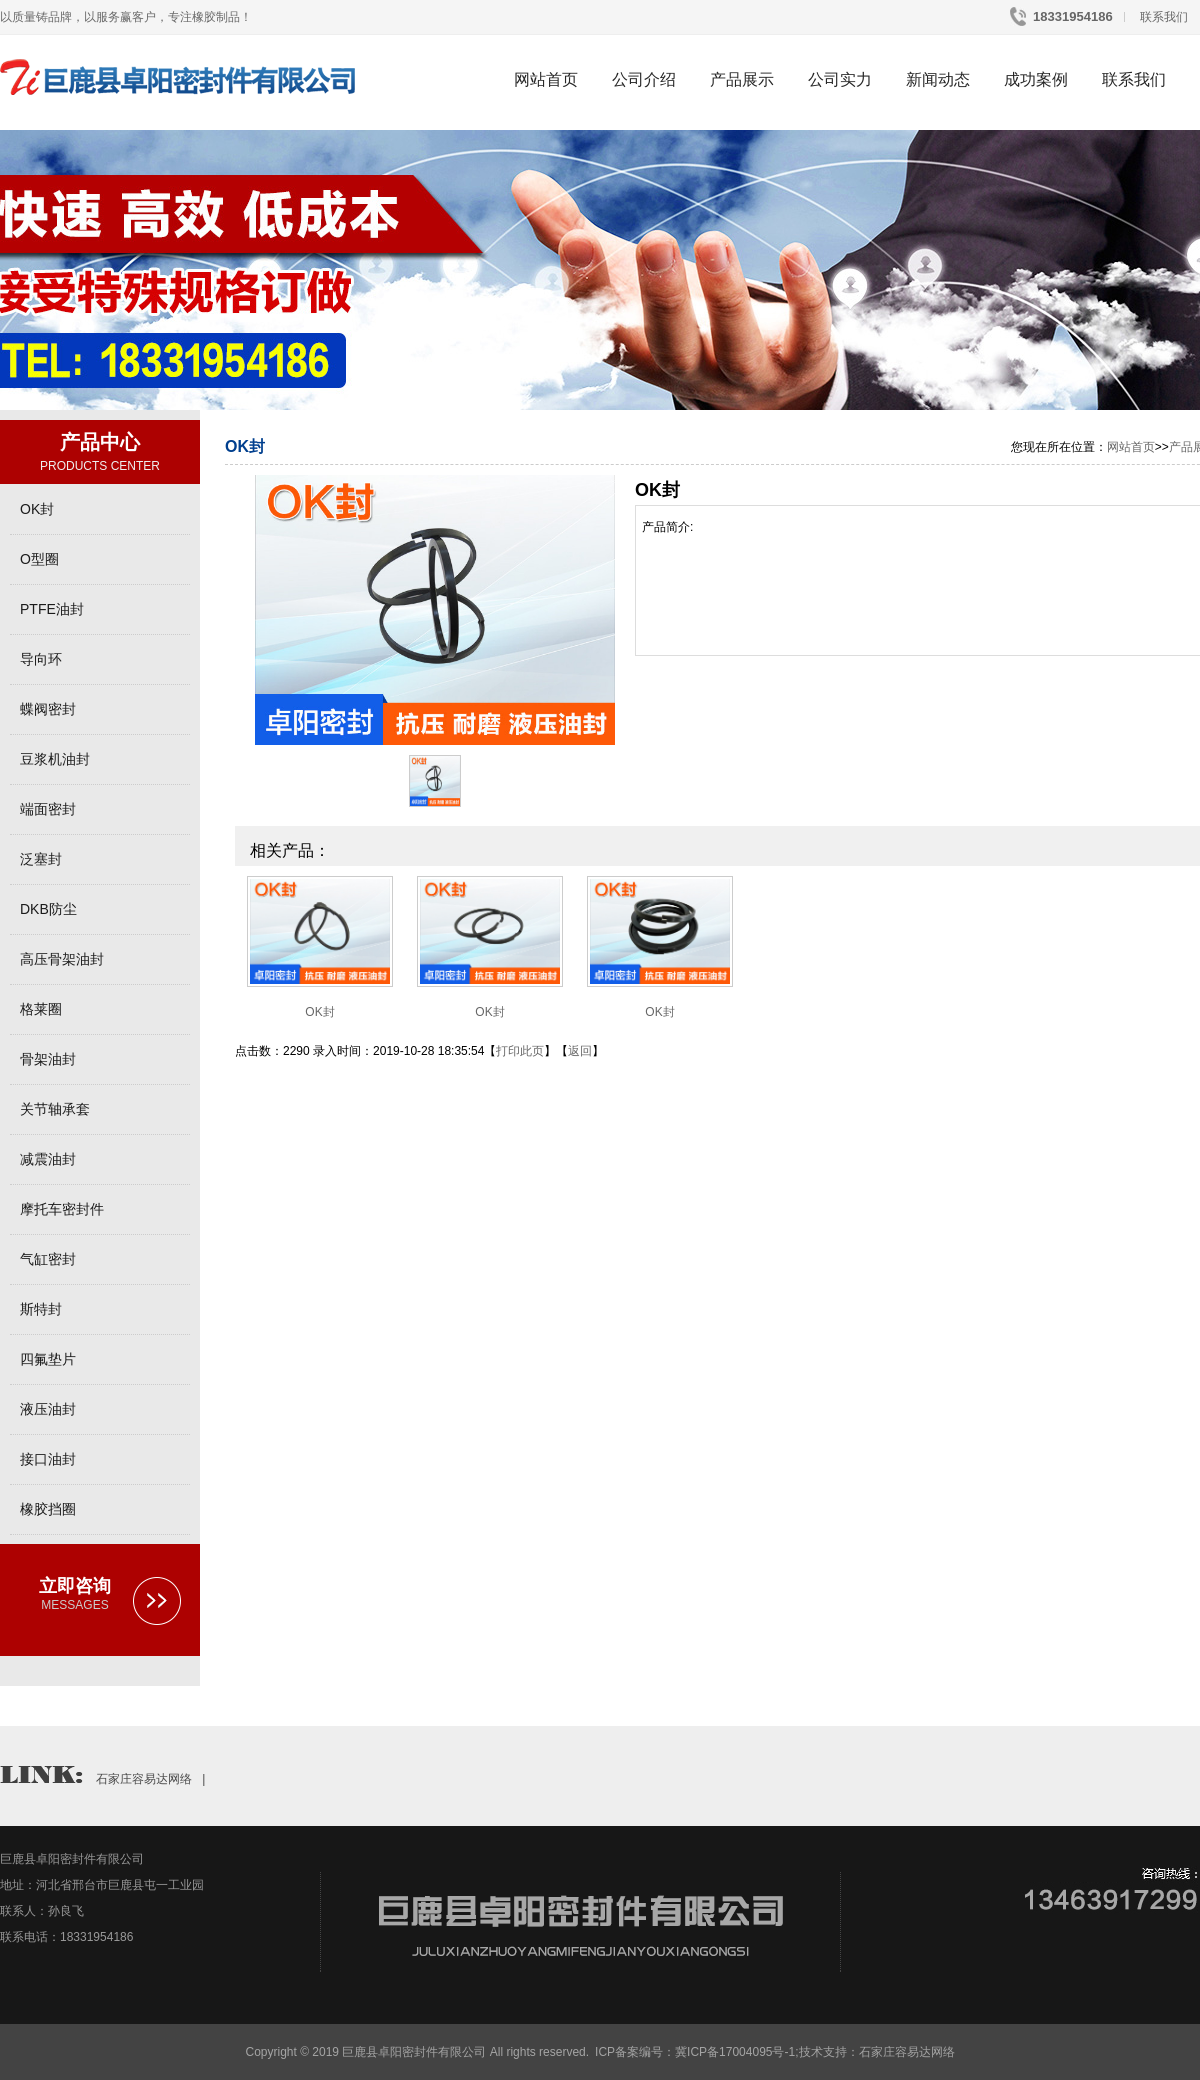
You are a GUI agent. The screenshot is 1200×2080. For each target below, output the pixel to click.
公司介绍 (644, 79)
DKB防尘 (48, 909)
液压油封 (48, 1409)
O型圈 (39, 559)
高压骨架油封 (62, 959)
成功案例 (1036, 79)
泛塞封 (41, 859)
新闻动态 (938, 79)
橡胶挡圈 (48, 1509)
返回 (580, 1051)
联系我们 (1162, 17)
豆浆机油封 (55, 759)
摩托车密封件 (62, 1209)
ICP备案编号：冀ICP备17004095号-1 (695, 2052)
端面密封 (48, 809)
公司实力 (840, 79)
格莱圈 (41, 1009)
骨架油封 (48, 1059)
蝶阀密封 (48, 709)
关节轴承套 (55, 1109)
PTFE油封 (52, 609)
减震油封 (48, 1159)
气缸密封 (48, 1259)
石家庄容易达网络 (144, 1779)
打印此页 (520, 1051)
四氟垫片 (48, 1359)
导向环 (41, 659)
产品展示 (742, 79)
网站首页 (546, 79)
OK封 (37, 509)
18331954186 (1071, 16)
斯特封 (41, 1309)
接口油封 (48, 1459)
